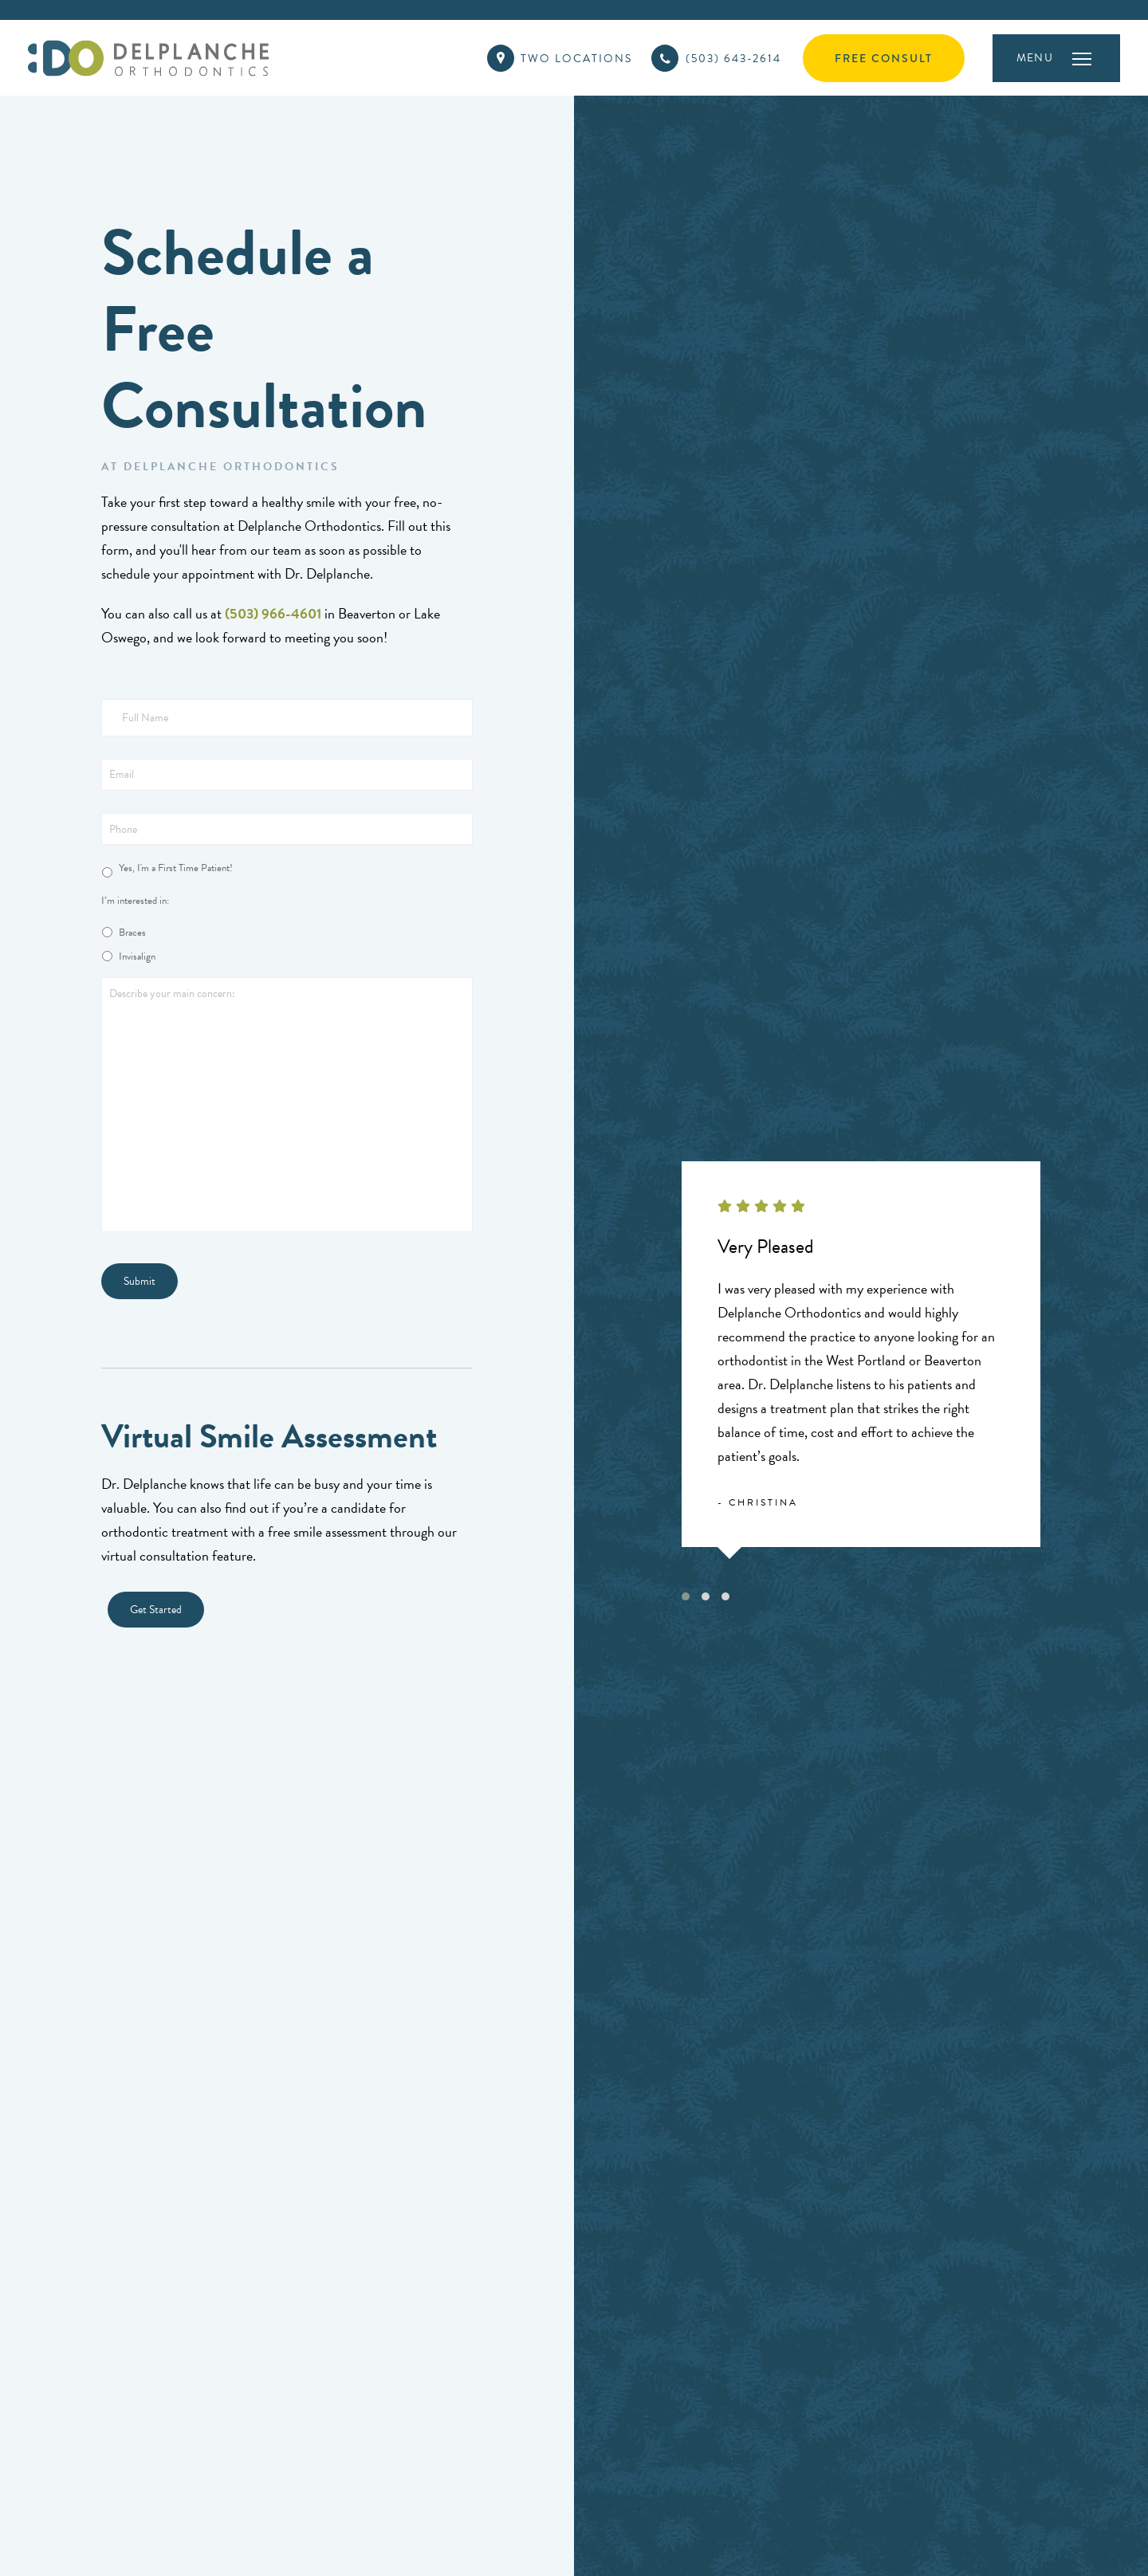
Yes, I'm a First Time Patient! (176, 868)
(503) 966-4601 (273, 613)
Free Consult (884, 58)
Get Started (156, 1609)
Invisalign (137, 956)
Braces (132, 932)
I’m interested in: (135, 901)
